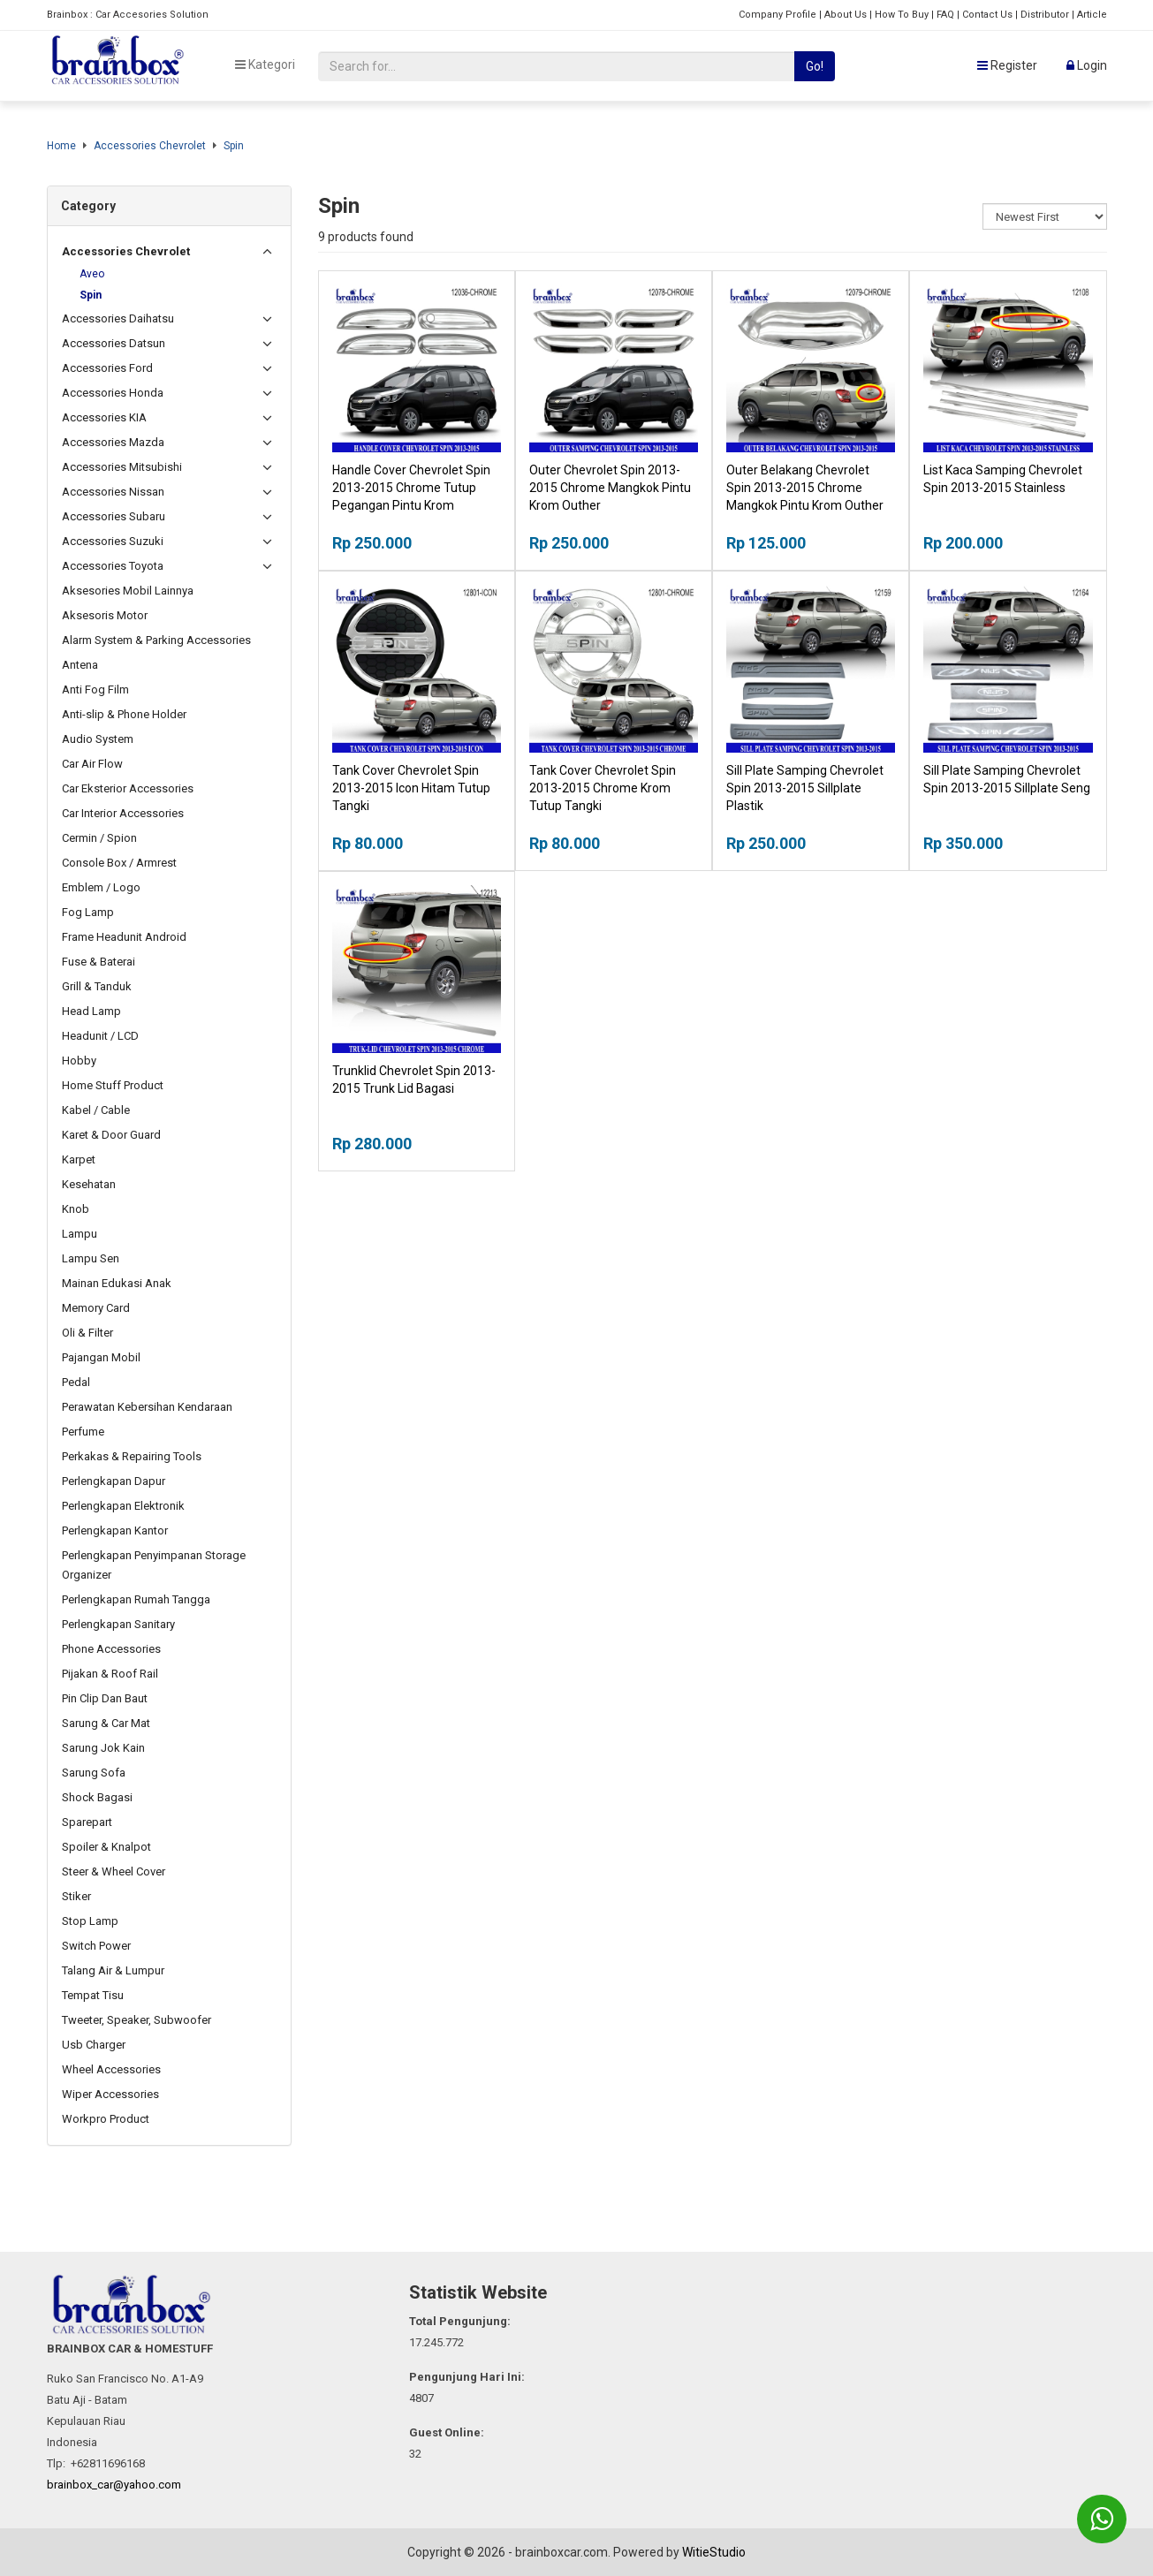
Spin (234, 146)
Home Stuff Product (112, 1085)
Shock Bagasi (97, 1797)
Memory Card (96, 1308)
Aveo (92, 274)
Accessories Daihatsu (118, 318)
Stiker (76, 1896)
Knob (75, 1209)
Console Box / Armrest (119, 862)
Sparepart (87, 1822)
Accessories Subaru (113, 516)
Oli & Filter (87, 1332)
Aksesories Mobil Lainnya (127, 590)
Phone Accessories (111, 1648)
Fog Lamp (88, 912)
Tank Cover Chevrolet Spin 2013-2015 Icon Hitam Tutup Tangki (411, 788)
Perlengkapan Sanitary (118, 1624)
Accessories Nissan (113, 491)
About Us (845, 14)
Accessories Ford (107, 368)
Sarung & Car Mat (106, 1723)
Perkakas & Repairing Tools (131, 1456)
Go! (814, 66)
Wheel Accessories (111, 2069)
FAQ (945, 14)
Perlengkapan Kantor (115, 1530)
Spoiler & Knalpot (106, 1846)
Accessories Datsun (113, 343)
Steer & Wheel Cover (113, 1871)
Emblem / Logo (101, 887)
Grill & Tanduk (97, 986)
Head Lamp (91, 1011)
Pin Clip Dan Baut (105, 1698)
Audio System (97, 739)
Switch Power (96, 1945)
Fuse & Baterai (98, 961)
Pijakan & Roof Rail (110, 1673)
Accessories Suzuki (112, 541)
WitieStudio (714, 2552)
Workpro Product (105, 2118)
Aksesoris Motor (105, 615)
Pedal (76, 1382)
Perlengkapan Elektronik (123, 1505)
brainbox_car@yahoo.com (114, 2484)
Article (1092, 14)
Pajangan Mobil (101, 1357)
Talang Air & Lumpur (113, 1970)
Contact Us (987, 14)
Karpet (78, 1159)
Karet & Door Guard (111, 1134)
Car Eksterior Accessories (127, 788)
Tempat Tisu (93, 1995)
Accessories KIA (104, 417)
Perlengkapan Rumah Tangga (136, 1599)
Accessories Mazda (113, 442)
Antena (80, 664)
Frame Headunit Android (124, 936)
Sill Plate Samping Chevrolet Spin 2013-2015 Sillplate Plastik (805, 788)
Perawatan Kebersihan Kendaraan (147, 1406)
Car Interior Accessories (123, 813)
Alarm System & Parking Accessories (156, 640)
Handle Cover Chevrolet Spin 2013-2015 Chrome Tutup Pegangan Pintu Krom (411, 487)
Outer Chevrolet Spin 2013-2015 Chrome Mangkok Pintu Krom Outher (610, 487)
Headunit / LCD (100, 1035)
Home (61, 146)
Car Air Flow (92, 763)
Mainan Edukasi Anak (116, 1283)
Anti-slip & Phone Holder (124, 714)
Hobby (79, 1060)
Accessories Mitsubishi (122, 467)
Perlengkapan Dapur (113, 1481)
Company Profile (777, 14)
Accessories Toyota (112, 565)
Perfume (83, 1431)
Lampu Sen (90, 1258)
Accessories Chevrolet (150, 146)
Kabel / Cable (96, 1110)
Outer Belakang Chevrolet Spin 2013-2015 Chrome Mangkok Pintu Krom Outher (805, 487)
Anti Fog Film (95, 689)
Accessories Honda (112, 392)
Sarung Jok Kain (103, 1747)
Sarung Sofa (93, 1772)
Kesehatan (89, 1184)
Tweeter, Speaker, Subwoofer (136, 2020)
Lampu (79, 1233)
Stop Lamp (90, 1921)
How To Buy (902, 14)
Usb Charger (93, 2044)
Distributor (1044, 14)
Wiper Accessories (110, 2094)
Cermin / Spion (99, 838)
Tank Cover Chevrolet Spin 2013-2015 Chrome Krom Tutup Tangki (602, 788)
